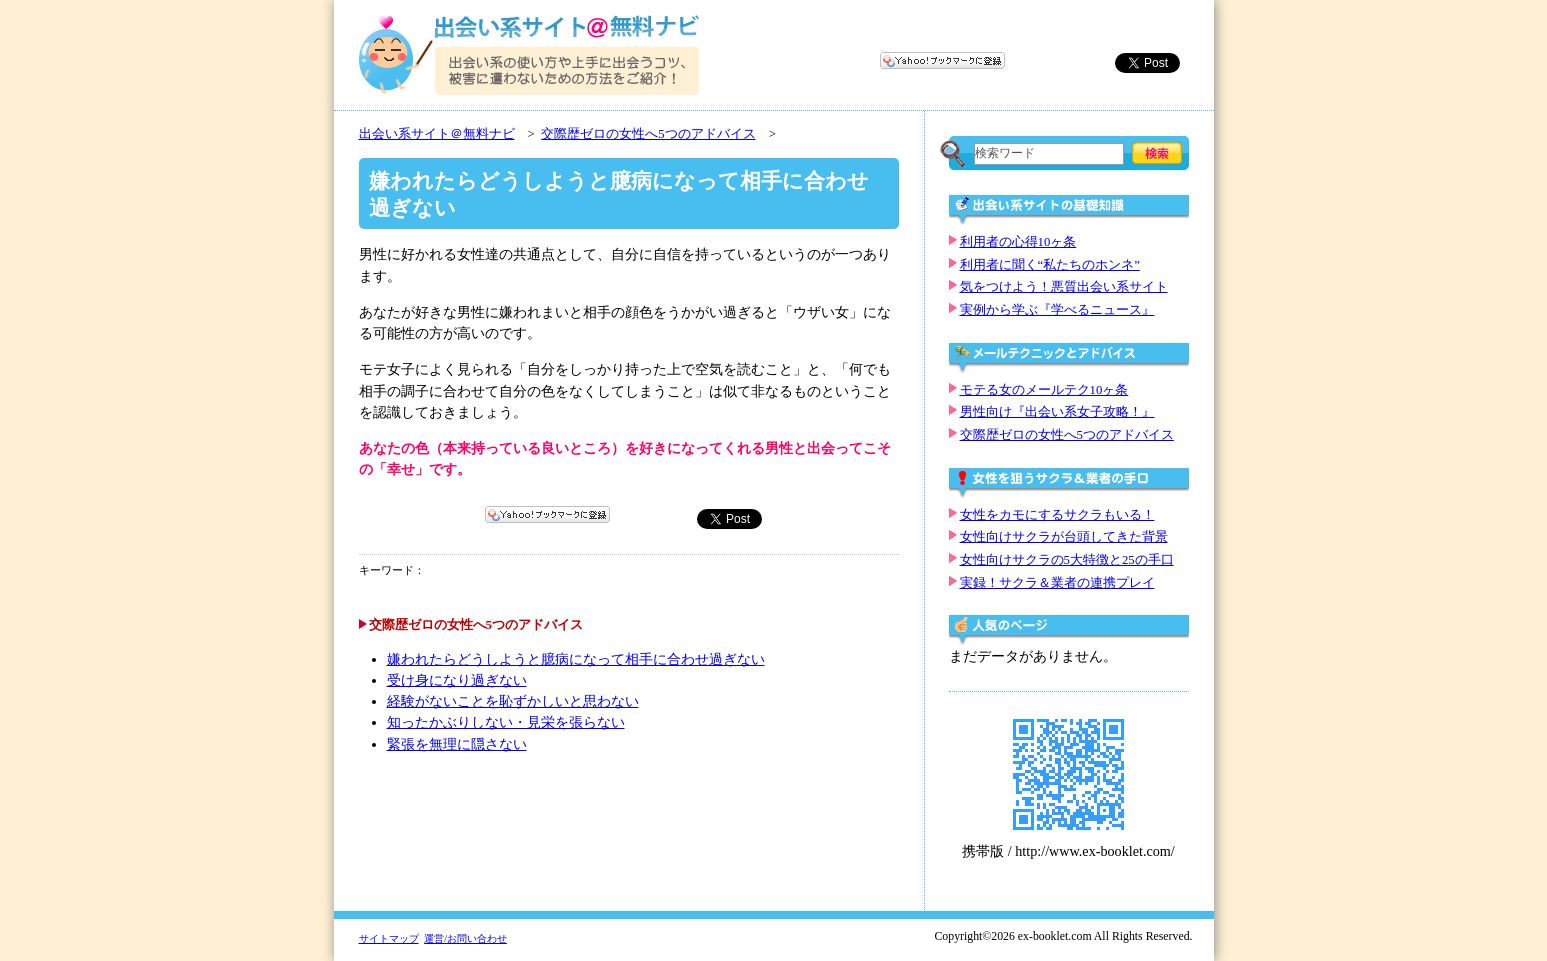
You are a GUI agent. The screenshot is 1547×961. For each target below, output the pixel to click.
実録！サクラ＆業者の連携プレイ (1057, 583)
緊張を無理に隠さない (457, 744)
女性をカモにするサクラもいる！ (1057, 515)
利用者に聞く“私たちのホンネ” (1050, 265)
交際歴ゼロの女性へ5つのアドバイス (648, 134)
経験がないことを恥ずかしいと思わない (513, 701)
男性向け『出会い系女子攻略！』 (1057, 412)
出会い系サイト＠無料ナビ (437, 134)
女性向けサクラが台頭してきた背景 (1064, 537)
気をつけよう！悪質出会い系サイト (1064, 287)
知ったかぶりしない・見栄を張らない (506, 722)
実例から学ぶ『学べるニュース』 (1057, 310)
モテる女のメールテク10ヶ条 (1044, 390)
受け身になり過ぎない (457, 680)
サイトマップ (389, 938)
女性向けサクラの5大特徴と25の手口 (1067, 560)
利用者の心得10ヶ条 (1018, 242)
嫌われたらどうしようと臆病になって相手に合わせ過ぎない (576, 659)
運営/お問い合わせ (465, 938)
